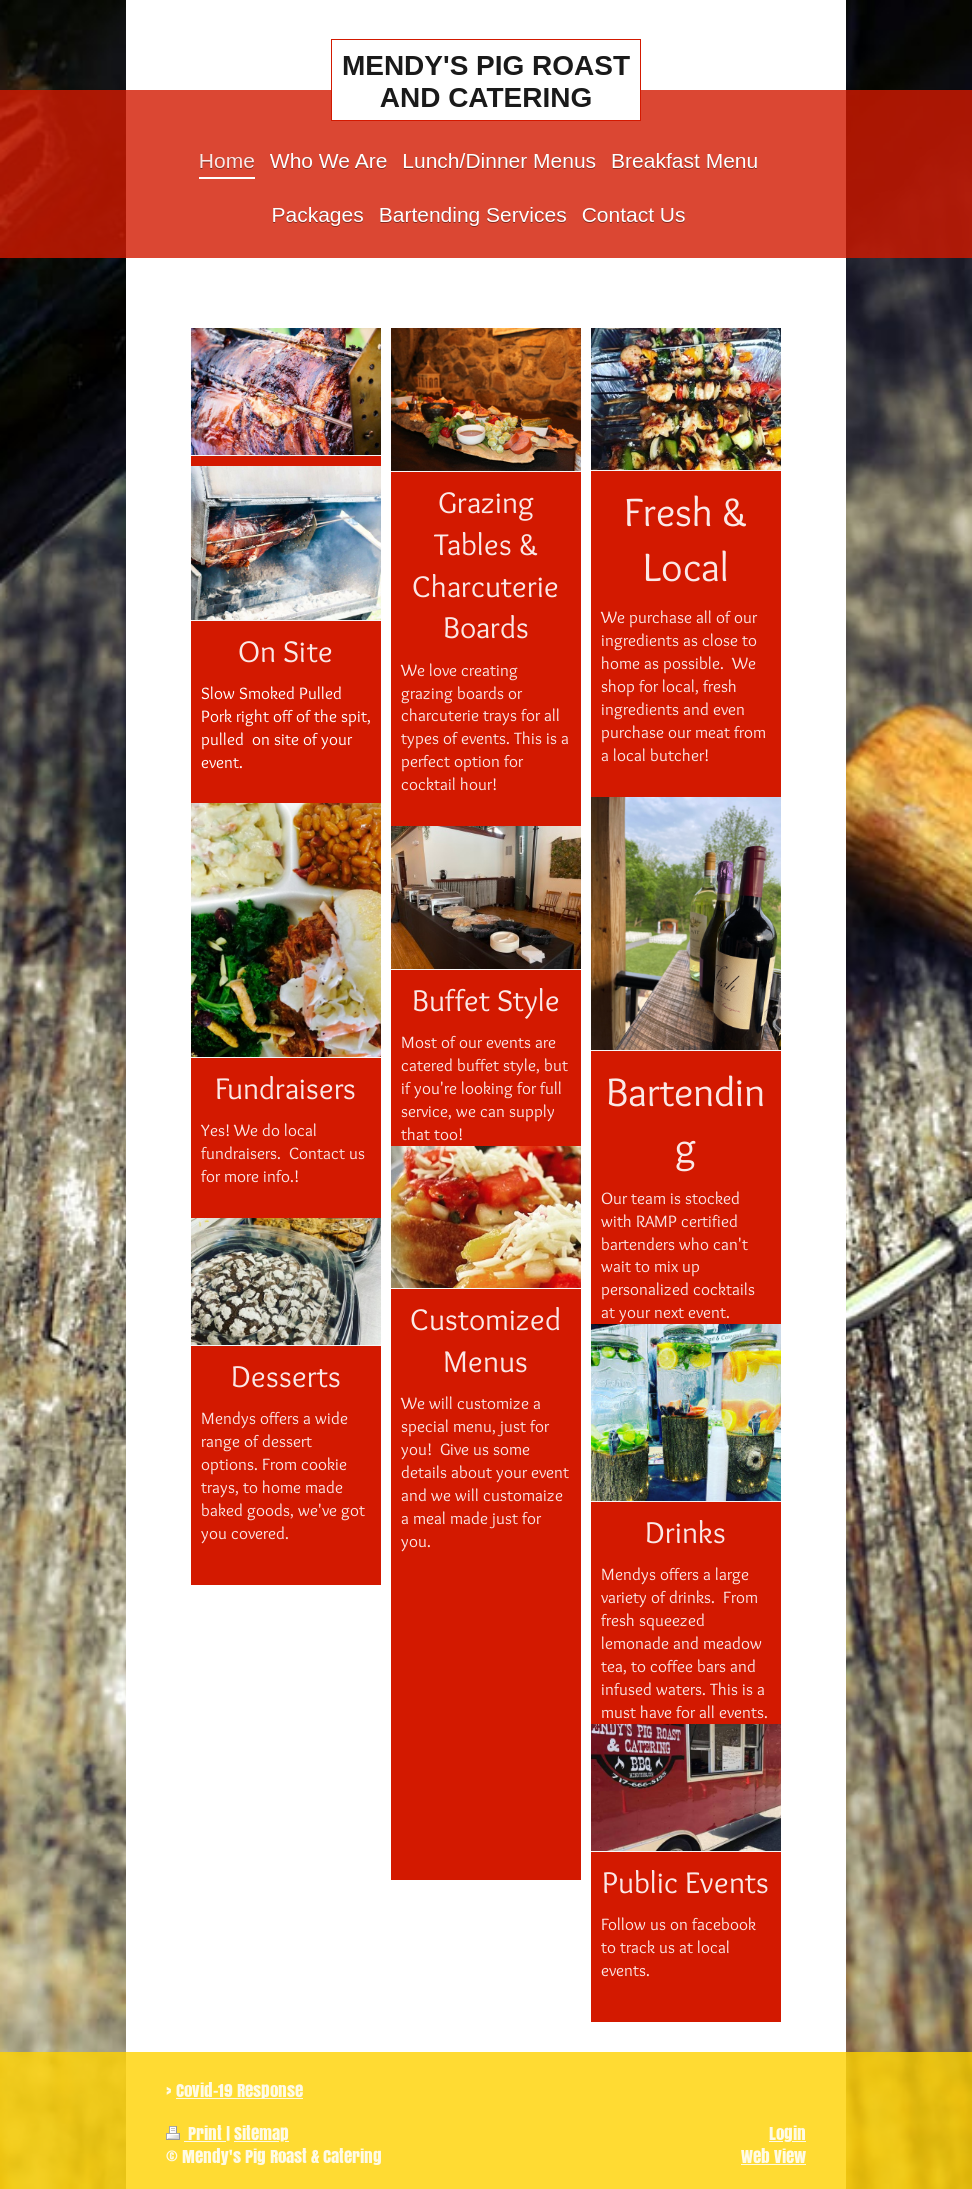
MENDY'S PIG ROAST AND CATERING (486, 81)
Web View (773, 2156)
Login (787, 2133)
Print (196, 2133)
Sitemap (261, 2133)
